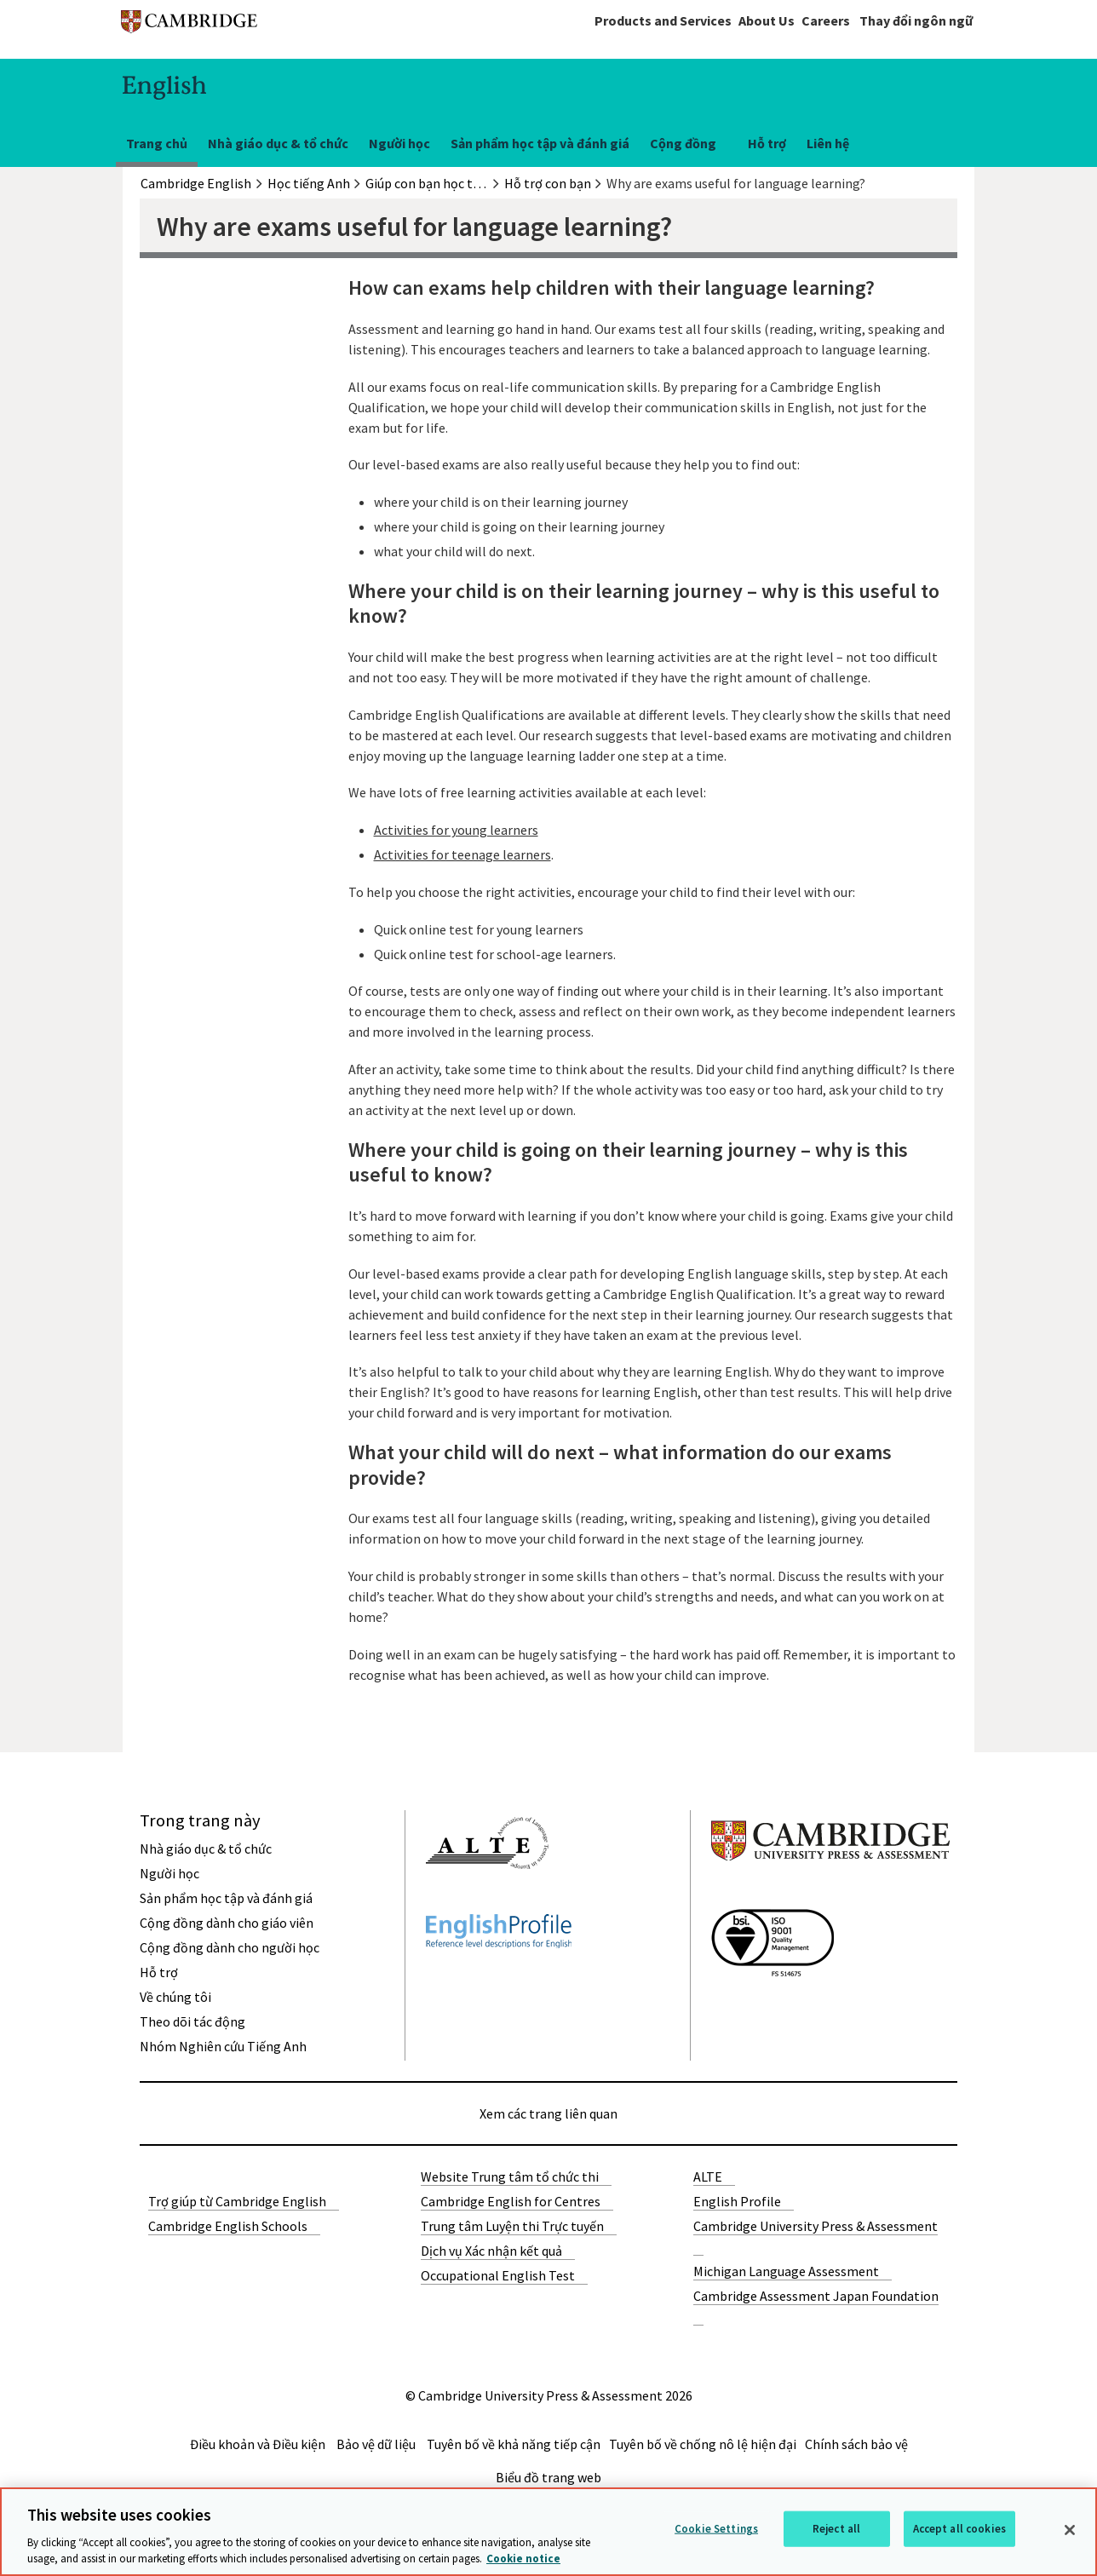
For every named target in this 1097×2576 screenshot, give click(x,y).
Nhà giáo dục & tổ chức (278, 143)
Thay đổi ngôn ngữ (916, 20)
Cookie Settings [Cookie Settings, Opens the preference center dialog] (716, 2528)
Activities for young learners (456, 829)
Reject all (836, 2528)
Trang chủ (156, 143)
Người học (399, 143)
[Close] (1069, 2530)
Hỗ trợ (767, 143)
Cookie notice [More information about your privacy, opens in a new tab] (523, 2558)
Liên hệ (828, 143)
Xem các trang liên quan (548, 2113)
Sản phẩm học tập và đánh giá (540, 143)
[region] (548, 2531)
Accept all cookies (959, 2528)
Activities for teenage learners (462, 854)
